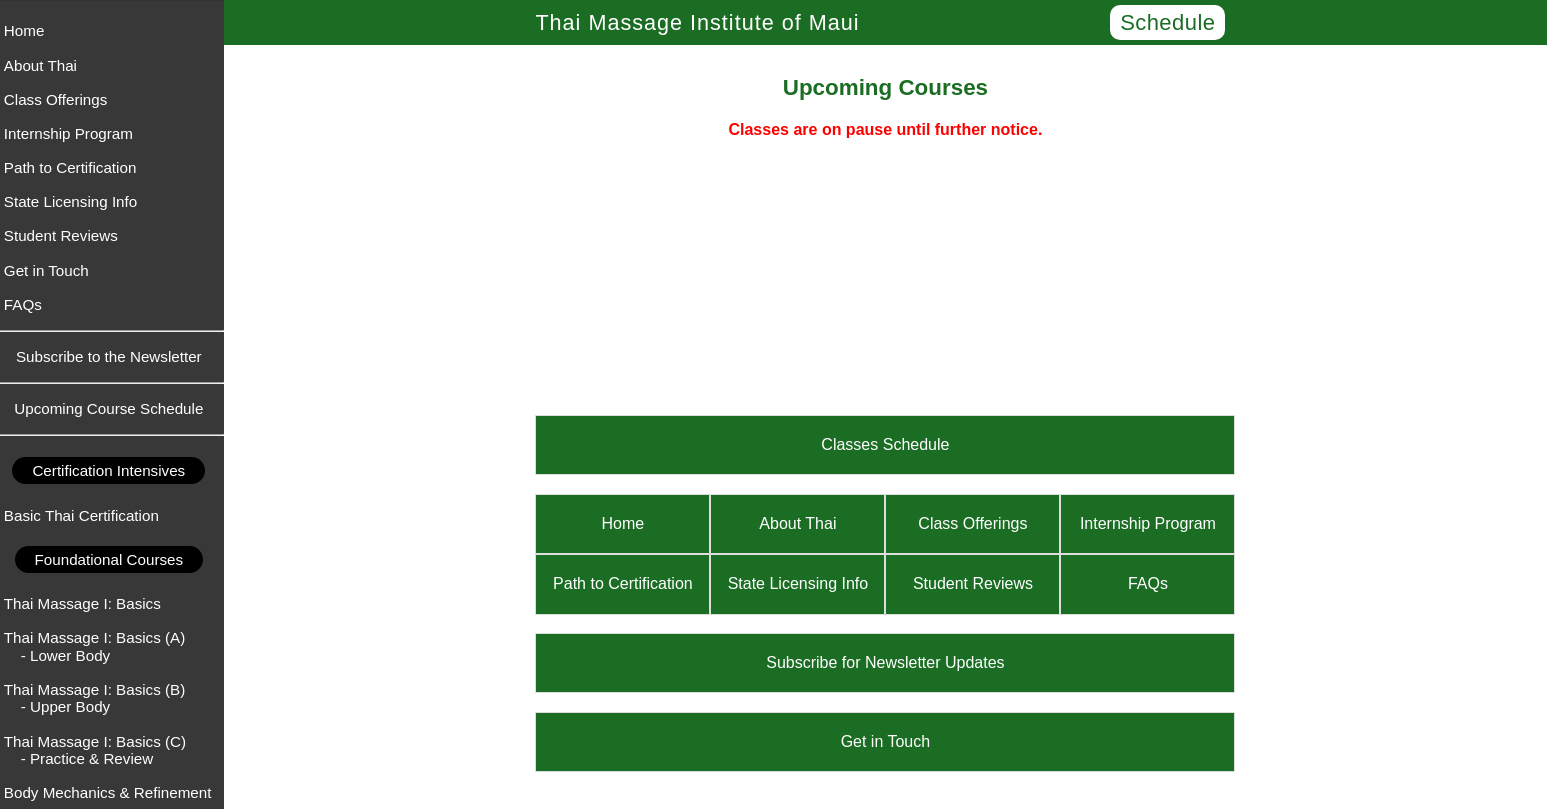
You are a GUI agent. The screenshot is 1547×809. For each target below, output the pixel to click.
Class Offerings (62, 99)
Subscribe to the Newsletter (115, 356)
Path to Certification (76, 167)
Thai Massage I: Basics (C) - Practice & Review (101, 750)
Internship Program (74, 133)
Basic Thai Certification (87, 515)
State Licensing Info (76, 201)
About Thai (46, 65)
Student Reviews (67, 235)
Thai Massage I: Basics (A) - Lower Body (100, 646)
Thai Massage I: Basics (88, 603)
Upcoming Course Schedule (114, 408)
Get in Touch (52, 270)
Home (30, 30)
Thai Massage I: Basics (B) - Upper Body (100, 698)
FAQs (29, 304)
